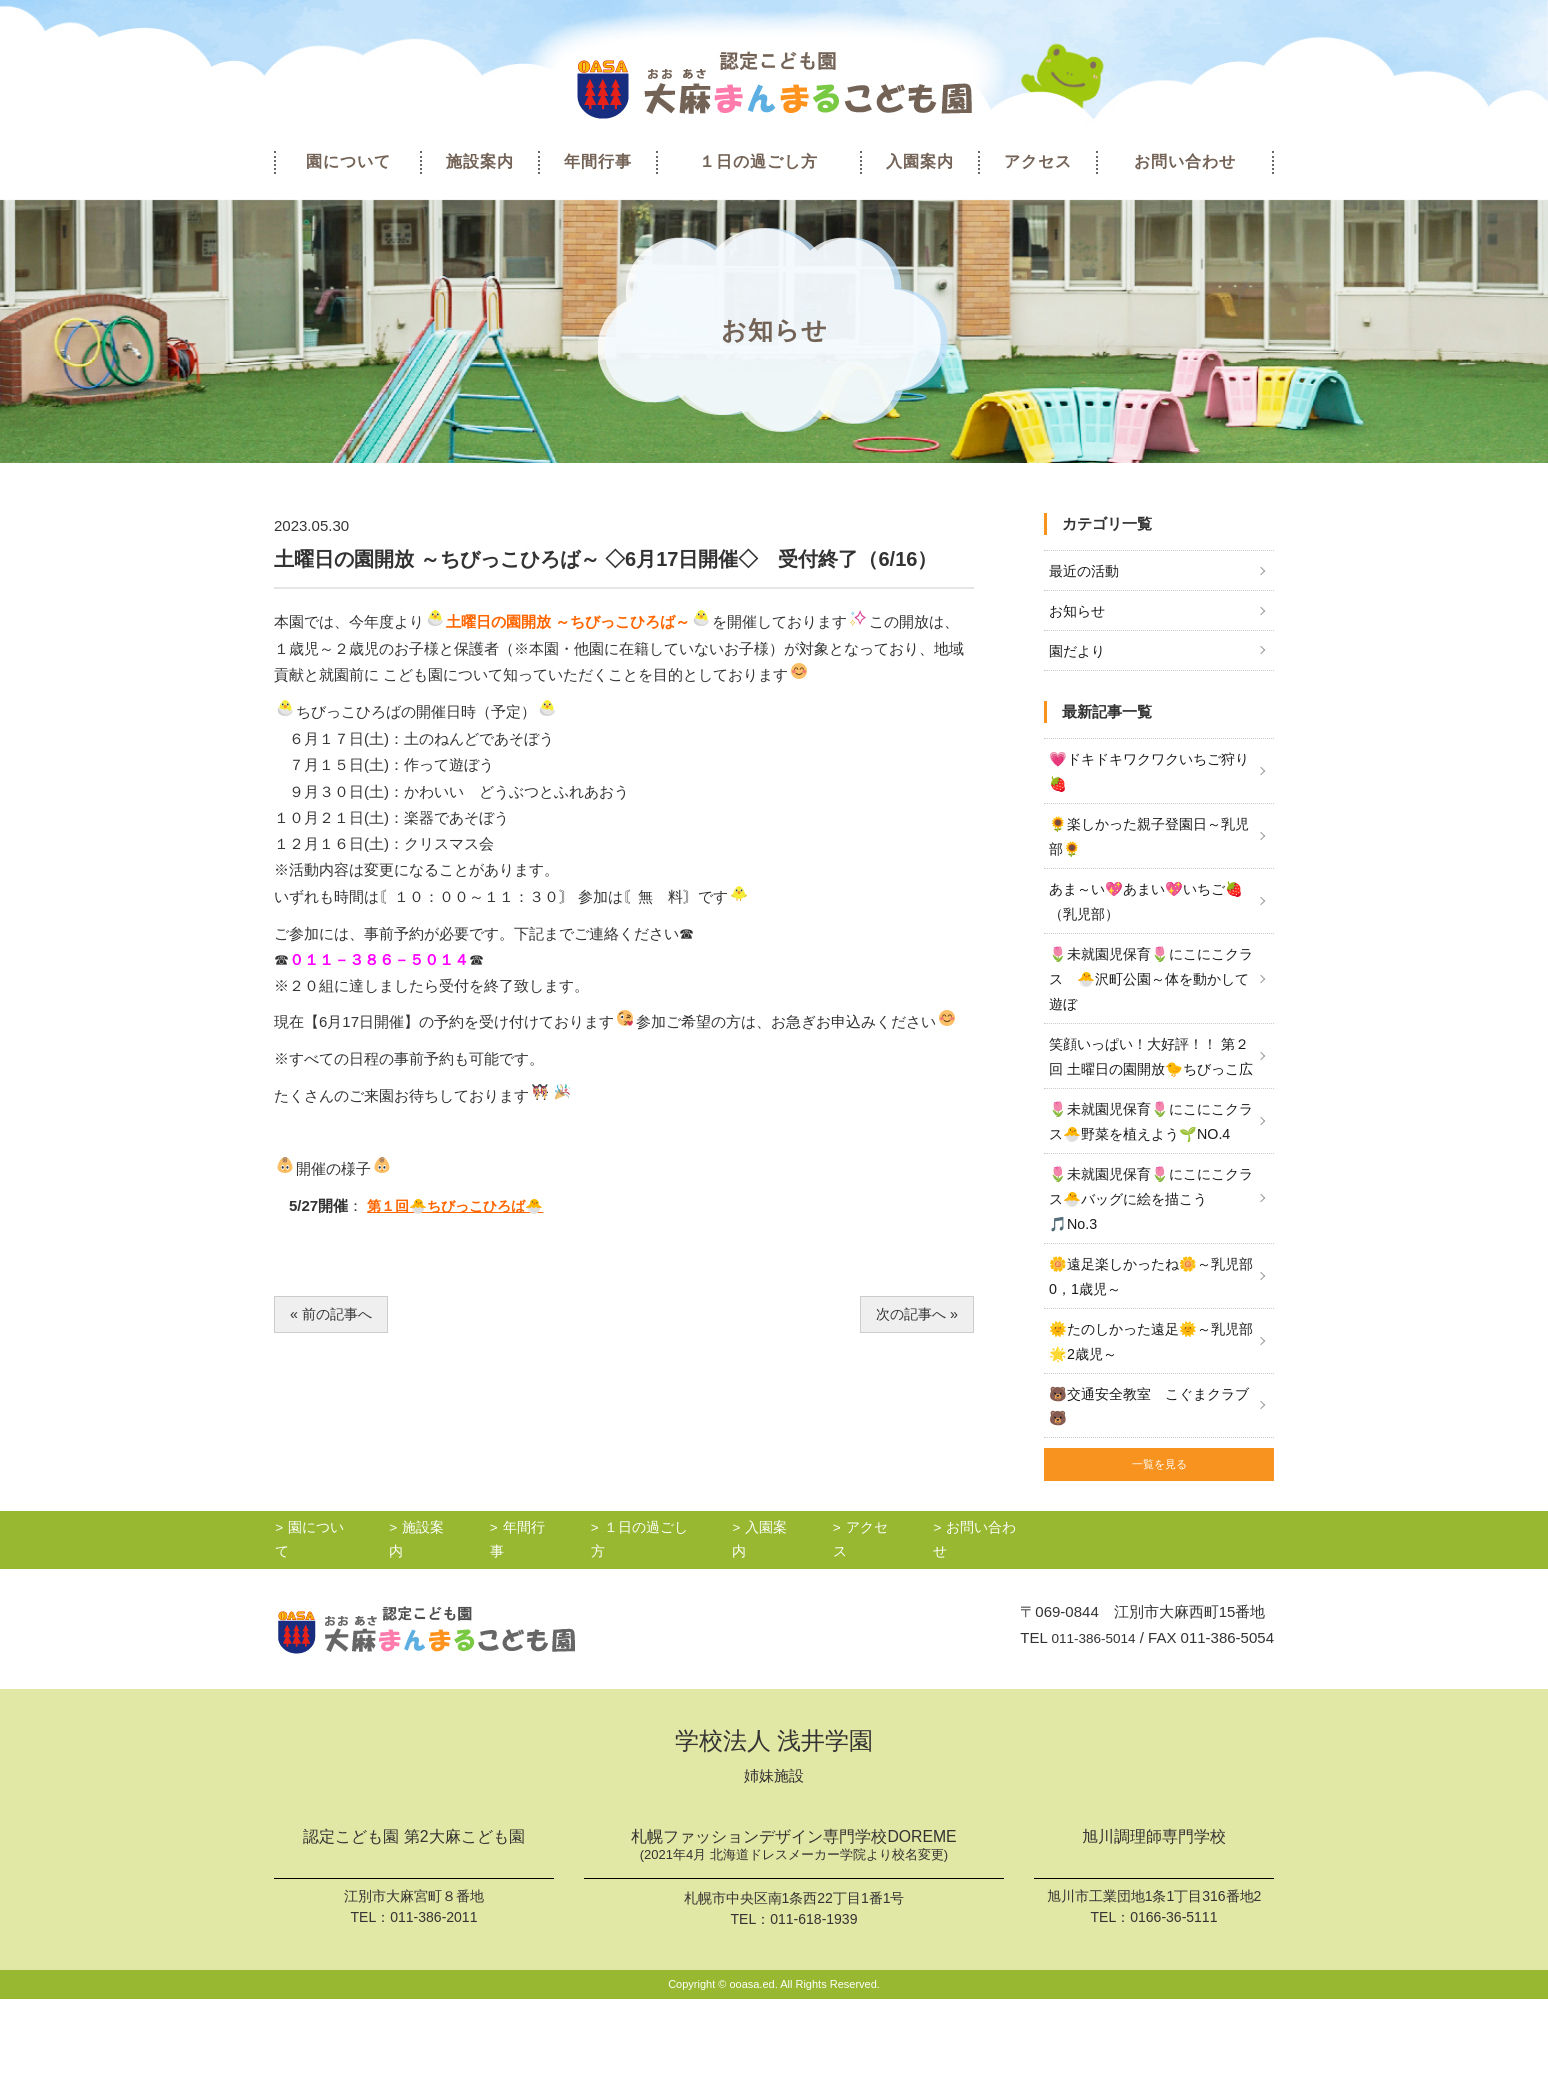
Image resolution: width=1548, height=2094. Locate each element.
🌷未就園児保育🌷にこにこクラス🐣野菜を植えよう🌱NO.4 (1150, 1180)
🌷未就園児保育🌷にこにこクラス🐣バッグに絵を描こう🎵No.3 (1150, 1274)
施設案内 (480, 161)
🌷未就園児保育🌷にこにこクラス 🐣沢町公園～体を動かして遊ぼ (1150, 993)
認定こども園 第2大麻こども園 (413, 1932)
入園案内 (920, 161)
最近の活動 (1086, 571)
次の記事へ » (914, 1314)
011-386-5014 (1088, 1731)
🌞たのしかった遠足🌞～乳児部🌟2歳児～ (1150, 1421)
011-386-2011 (433, 2011)
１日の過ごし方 (758, 161)
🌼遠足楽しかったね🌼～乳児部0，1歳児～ (1150, 1354)
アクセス (1038, 161)
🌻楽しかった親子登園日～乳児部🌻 (1148, 844)
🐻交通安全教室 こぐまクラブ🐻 (1148, 1489)
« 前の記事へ (334, 1314)
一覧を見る (1159, 1554)
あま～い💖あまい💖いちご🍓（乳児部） (1143, 911)
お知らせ (1079, 612)
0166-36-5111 (1173, 2010)
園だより (1079, 654)
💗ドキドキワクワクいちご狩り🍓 (1148, 776)
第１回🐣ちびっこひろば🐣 (461, 1205)
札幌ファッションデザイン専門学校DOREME (794, 1942)
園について (348, 161)
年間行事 (598, 161)
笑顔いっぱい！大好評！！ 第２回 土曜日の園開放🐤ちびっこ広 (1150, 1087)
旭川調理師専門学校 (1154, 1932)
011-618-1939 (813, 2014)
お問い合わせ (1185, 161)
